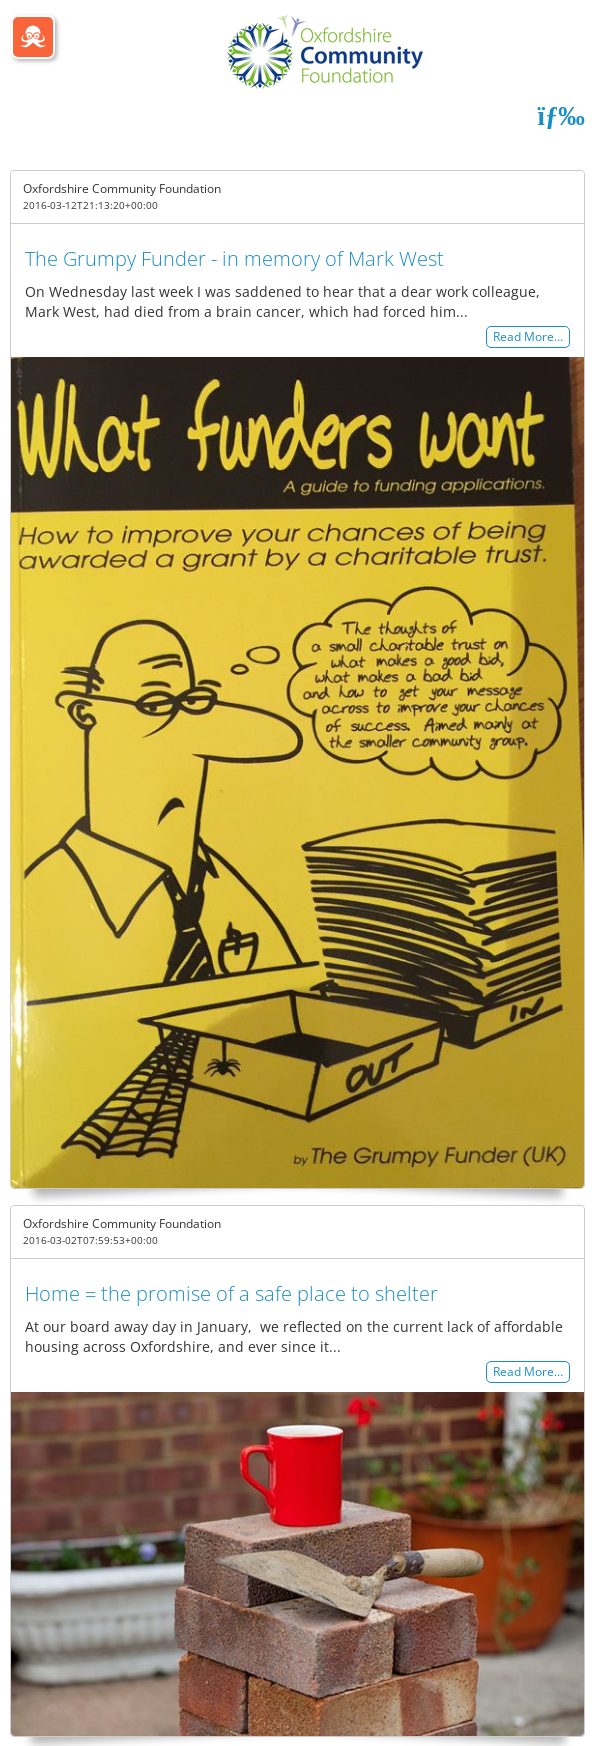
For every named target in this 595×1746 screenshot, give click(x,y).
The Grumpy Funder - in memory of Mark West (234, 258)
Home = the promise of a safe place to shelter (231, 1293)
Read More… (528, 337)
